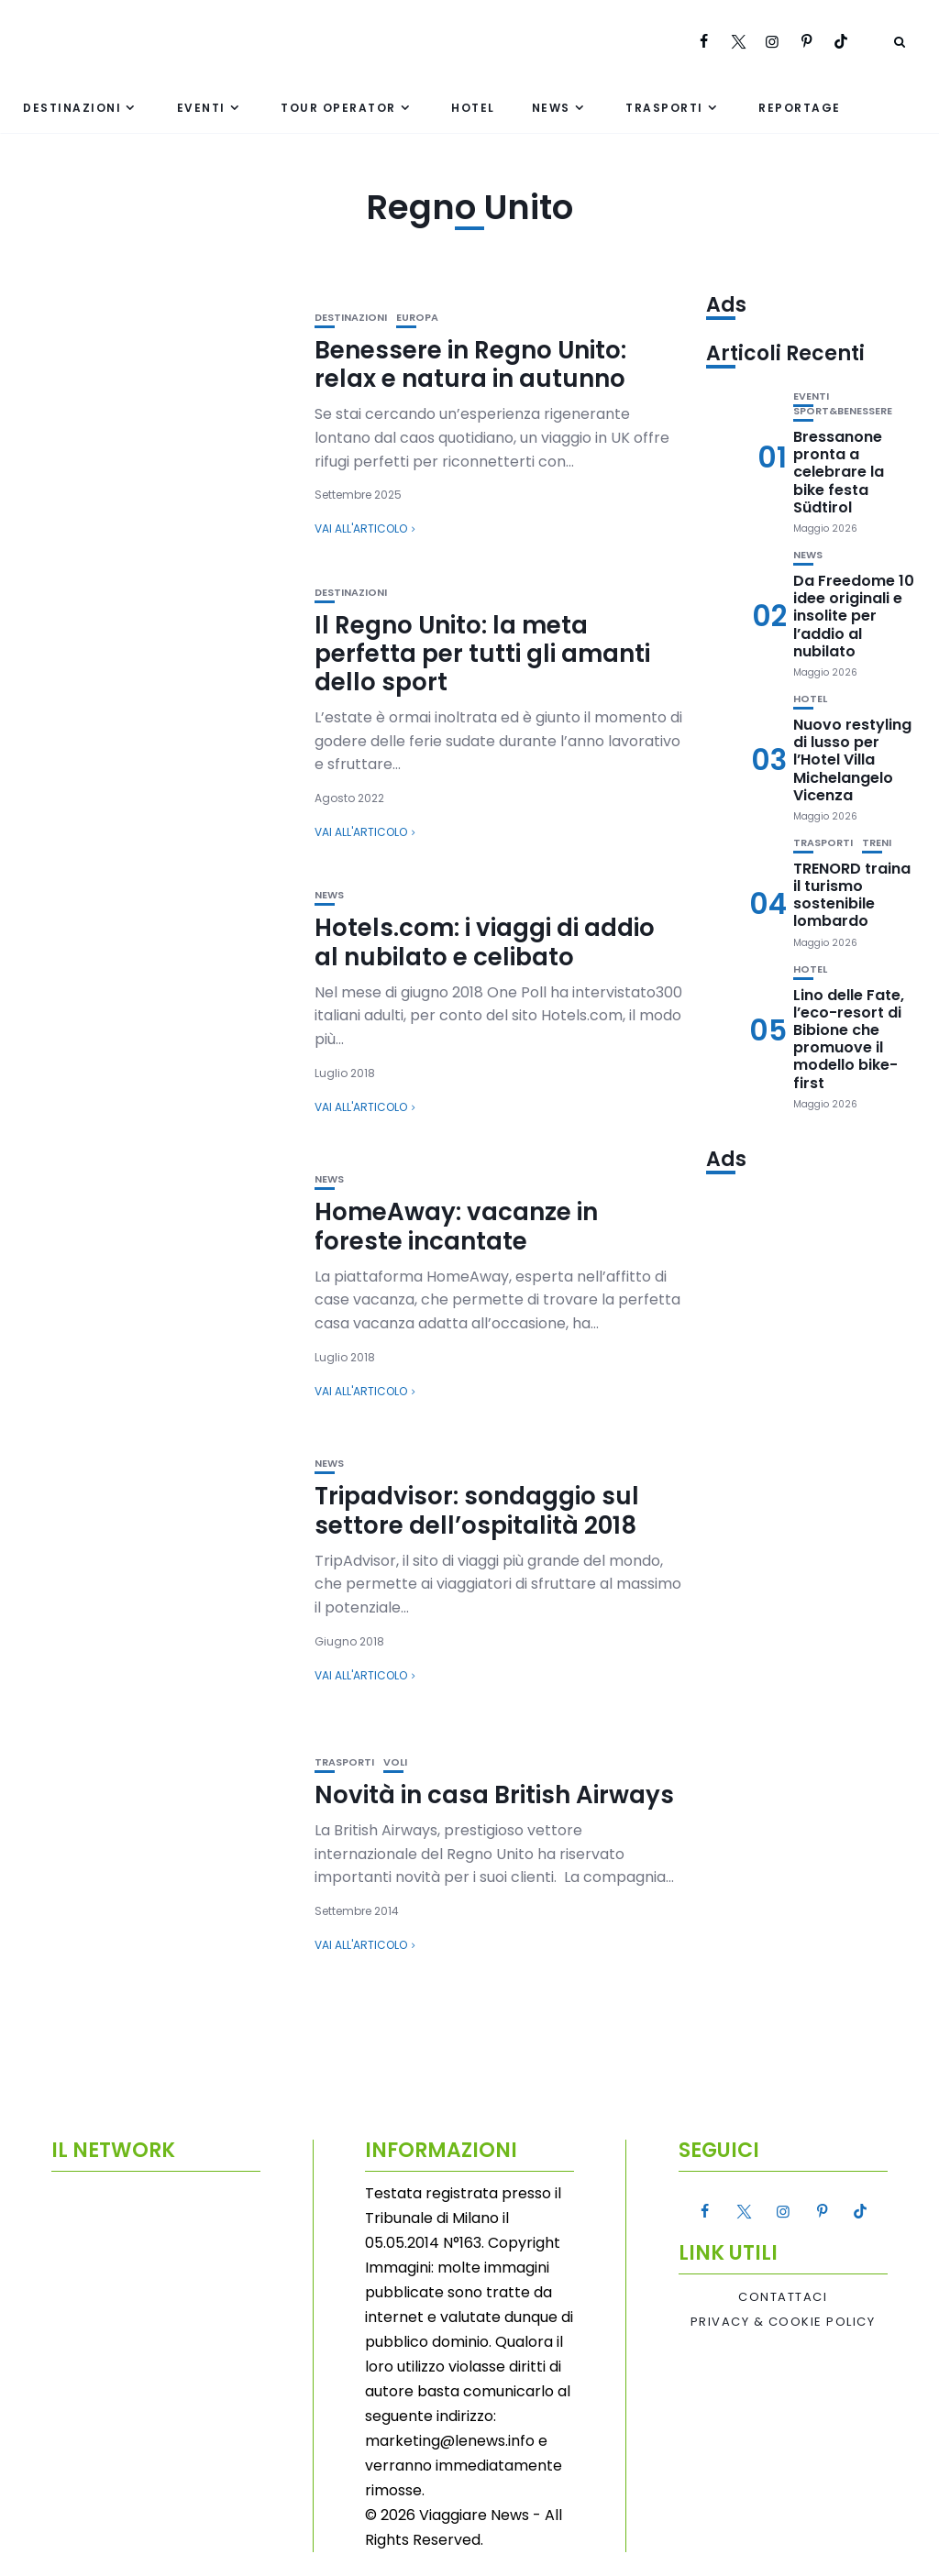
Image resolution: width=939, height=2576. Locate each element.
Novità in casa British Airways (494, 1794)
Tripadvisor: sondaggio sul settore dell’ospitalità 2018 (477, 1510)
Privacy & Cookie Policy (783, 2322)
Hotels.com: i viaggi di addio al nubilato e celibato (485, 942)
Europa (417, 318)
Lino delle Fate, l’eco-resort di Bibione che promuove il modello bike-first (848, 1039)
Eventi (201, 108)
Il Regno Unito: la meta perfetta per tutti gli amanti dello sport (482, 654)
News (551, 108)
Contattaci (782, 2297)
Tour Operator (338, 108)
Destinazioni (72, 108)
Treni (876, 843)
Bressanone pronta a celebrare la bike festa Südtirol (838, 472)
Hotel (473, 108)
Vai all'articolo (361, 528)
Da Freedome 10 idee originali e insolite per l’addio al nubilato (853, 616)
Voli (395, 1762)
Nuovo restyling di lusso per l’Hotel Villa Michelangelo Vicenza (852, 760)
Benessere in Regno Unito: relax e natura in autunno (470, 364)
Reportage (799, 108)
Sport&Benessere (842, 411)
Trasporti (664, 108)
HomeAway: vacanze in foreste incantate (456, 1226)
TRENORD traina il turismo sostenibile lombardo (852, 895)
